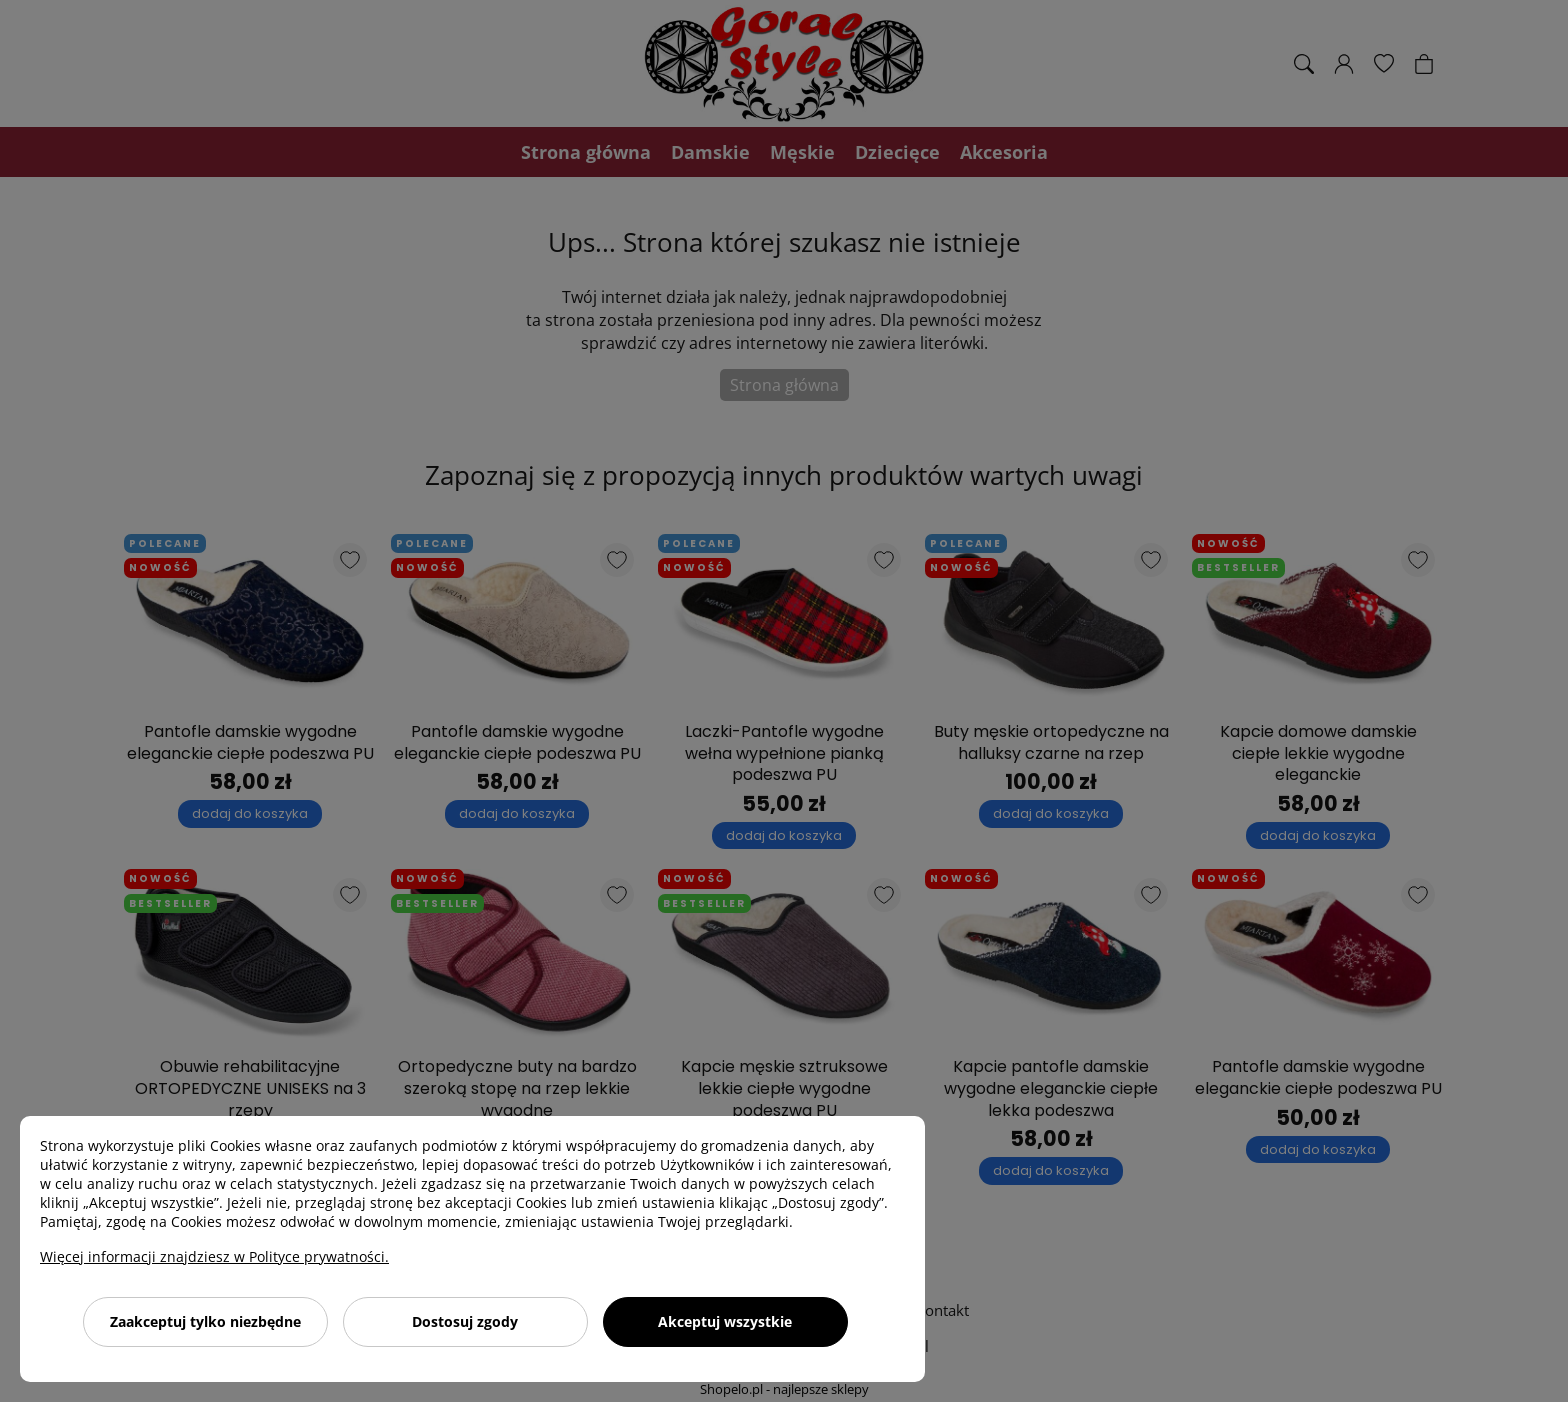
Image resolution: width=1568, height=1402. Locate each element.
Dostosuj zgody (465, 1321)
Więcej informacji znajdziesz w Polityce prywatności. (214, 1256)
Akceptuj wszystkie (725, 1321)
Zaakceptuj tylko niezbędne (205, 1321)
